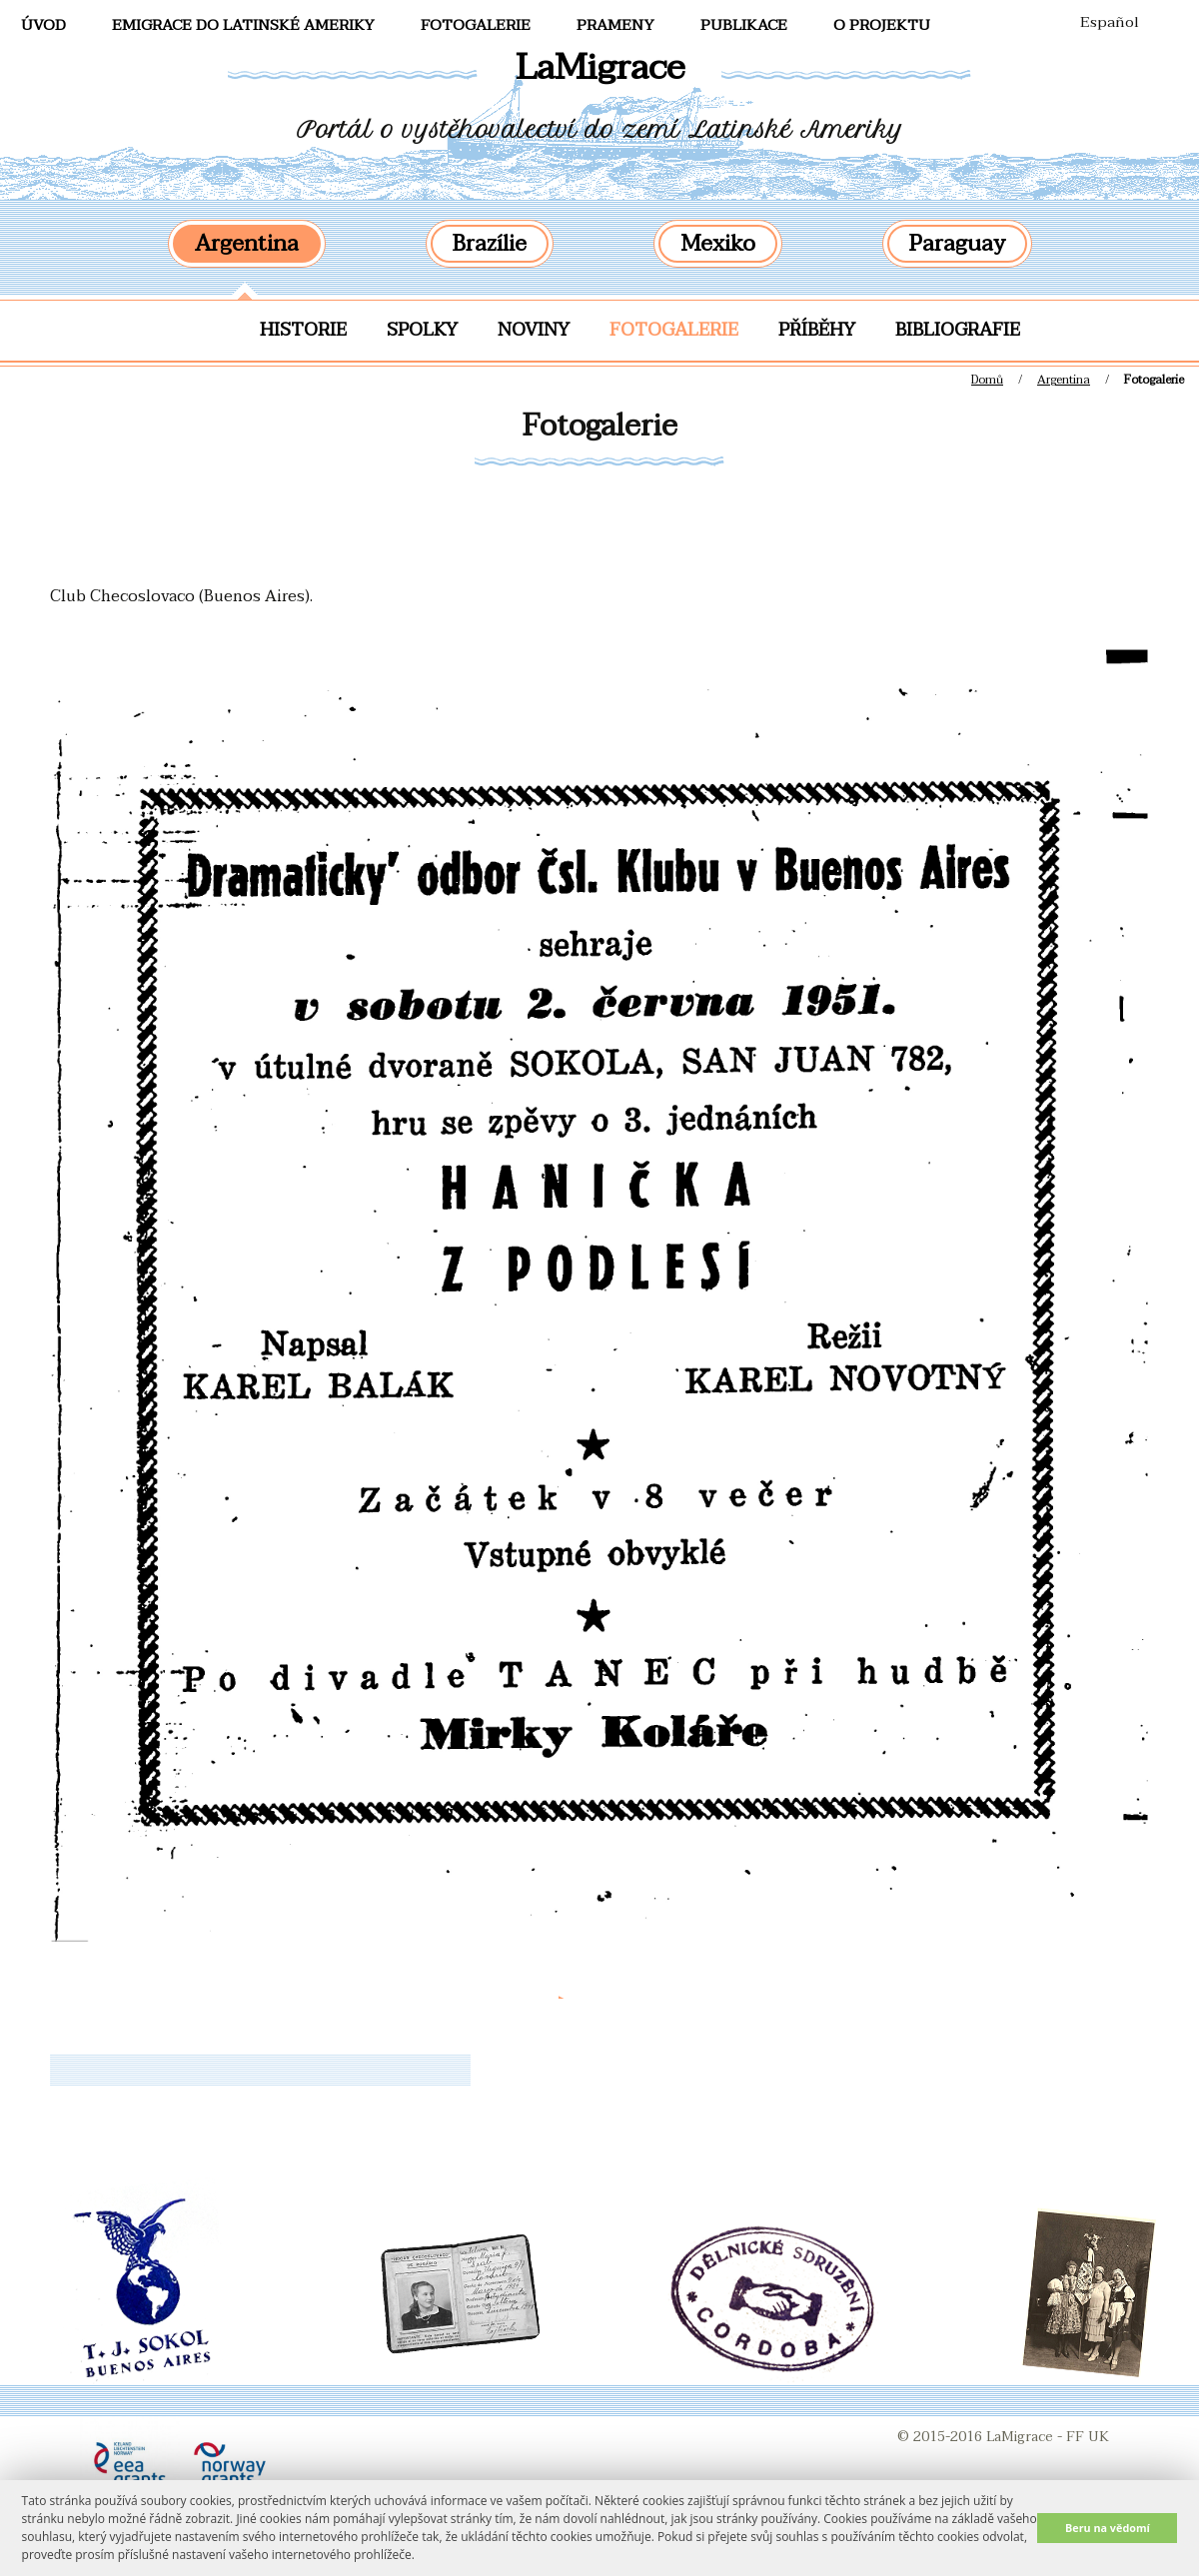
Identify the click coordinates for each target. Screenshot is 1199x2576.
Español (1109, 22)
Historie (303, 330)
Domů (987, 380)
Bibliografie (957, 330)
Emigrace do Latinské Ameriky (243, 25)
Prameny (615, 25)
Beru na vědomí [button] (1107, 2527)
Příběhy (816, 330)
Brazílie (490, 244)
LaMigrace (600, 67)
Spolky (422, 330)
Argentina (247, 244)
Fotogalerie (673, 330)
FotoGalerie (476, 25)
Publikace (743, 25)
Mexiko (717, 244)
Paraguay (957, 244)
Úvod (43, 25)
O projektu (881, 25)
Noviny (534, 330)
